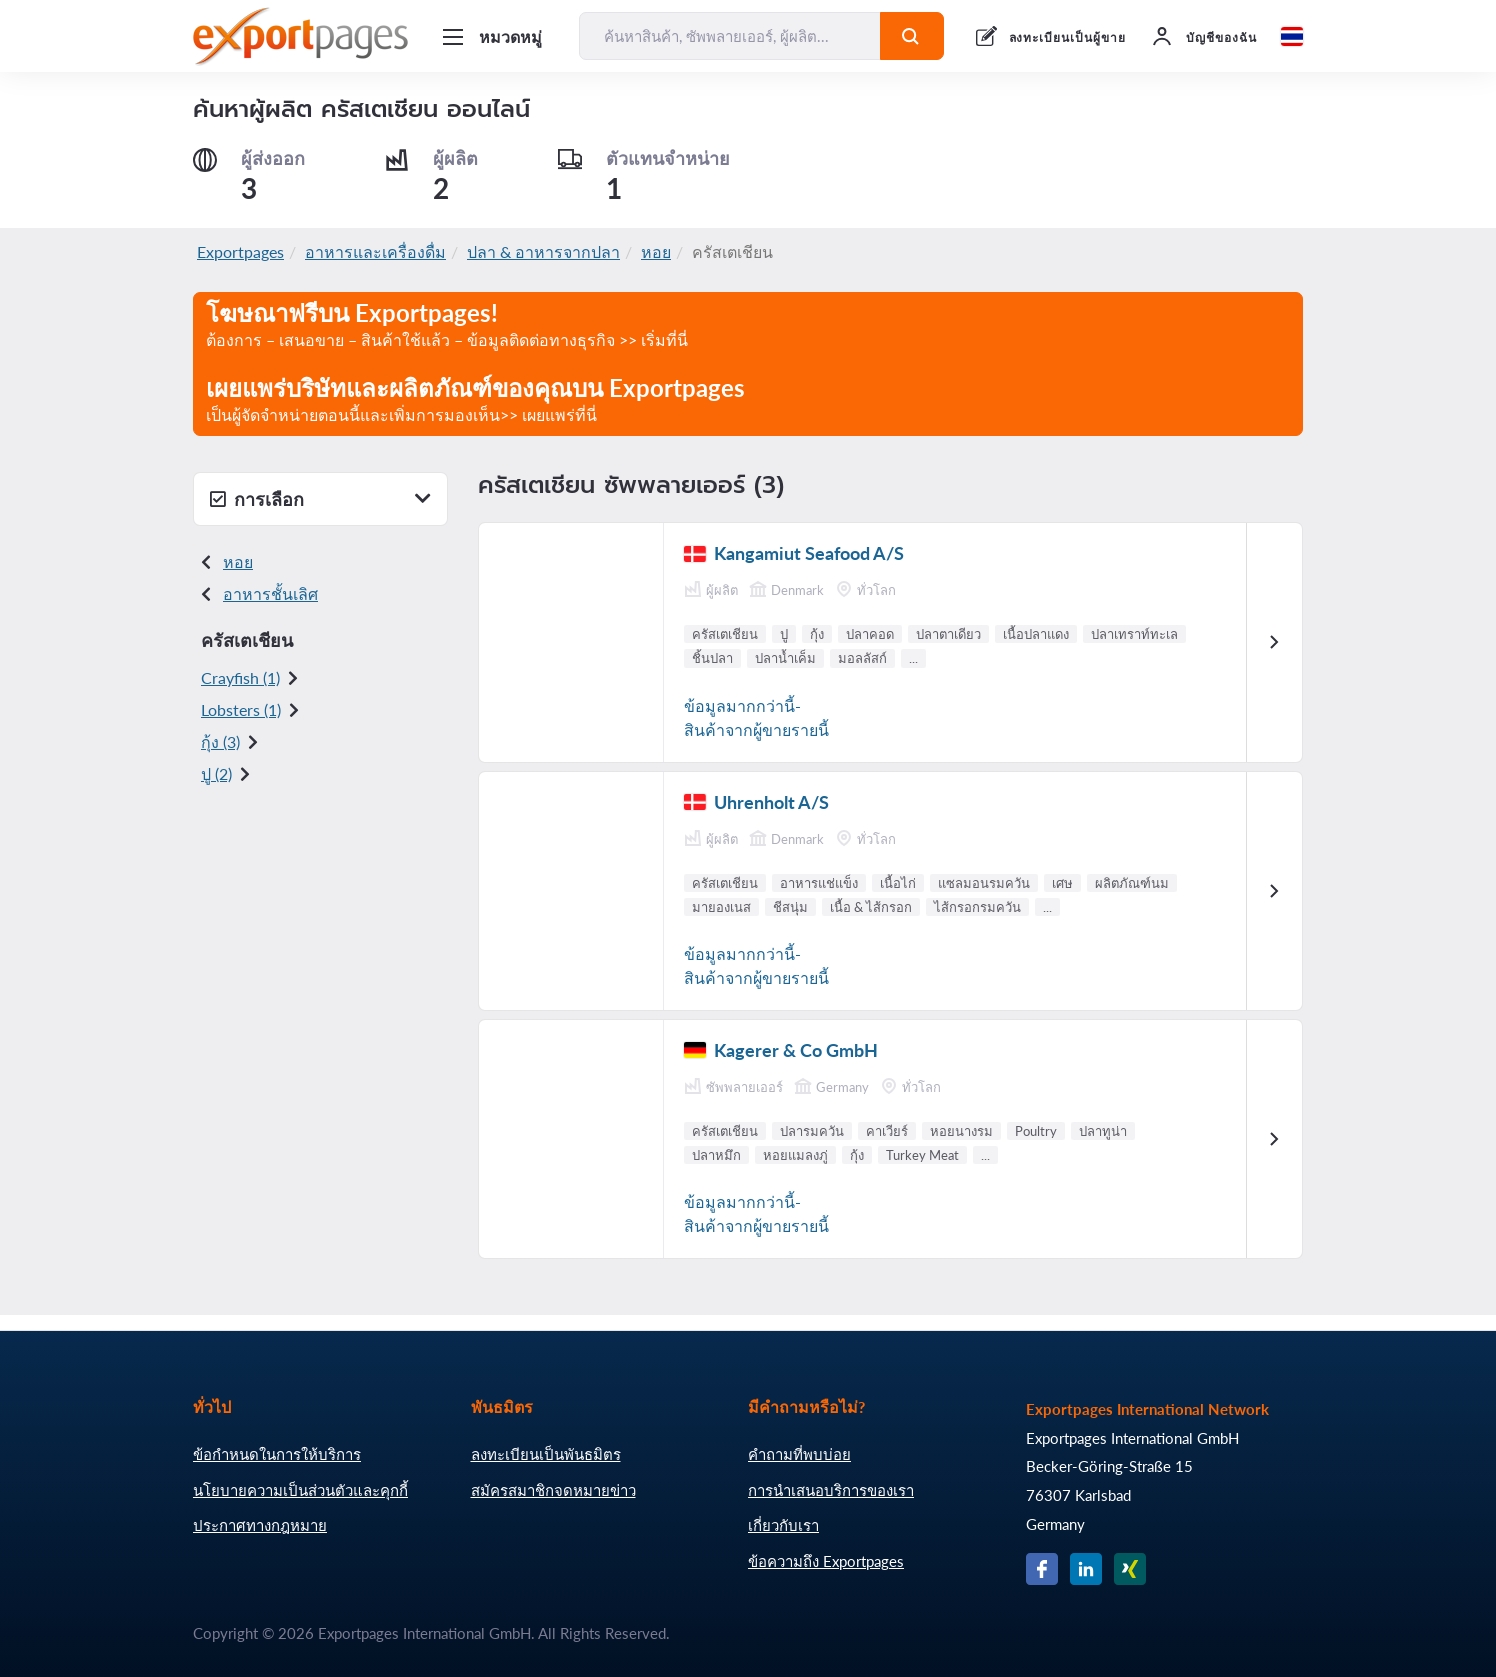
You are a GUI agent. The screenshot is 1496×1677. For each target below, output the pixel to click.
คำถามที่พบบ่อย (799, 1454)
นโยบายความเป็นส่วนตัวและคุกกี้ (300, 1490)
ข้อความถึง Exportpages (826, 1561)
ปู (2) (216, 773)
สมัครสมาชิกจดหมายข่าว (553, 1490)
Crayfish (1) (240, 677)
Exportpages (240, 251)
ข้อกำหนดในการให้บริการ (277, 1454)
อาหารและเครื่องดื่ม (375, 251)
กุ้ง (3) (220, 741)
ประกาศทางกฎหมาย (260, 1525)
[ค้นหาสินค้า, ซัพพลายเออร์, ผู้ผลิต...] (730, 36)
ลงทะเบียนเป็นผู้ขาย (1067, 37)
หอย (656, 251)
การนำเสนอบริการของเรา (831, 1490)
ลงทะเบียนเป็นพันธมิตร (546, 1454)
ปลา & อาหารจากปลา (543, 251)
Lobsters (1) (241, 709)
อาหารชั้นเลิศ (270, 593)
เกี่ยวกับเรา (783, 1525)
